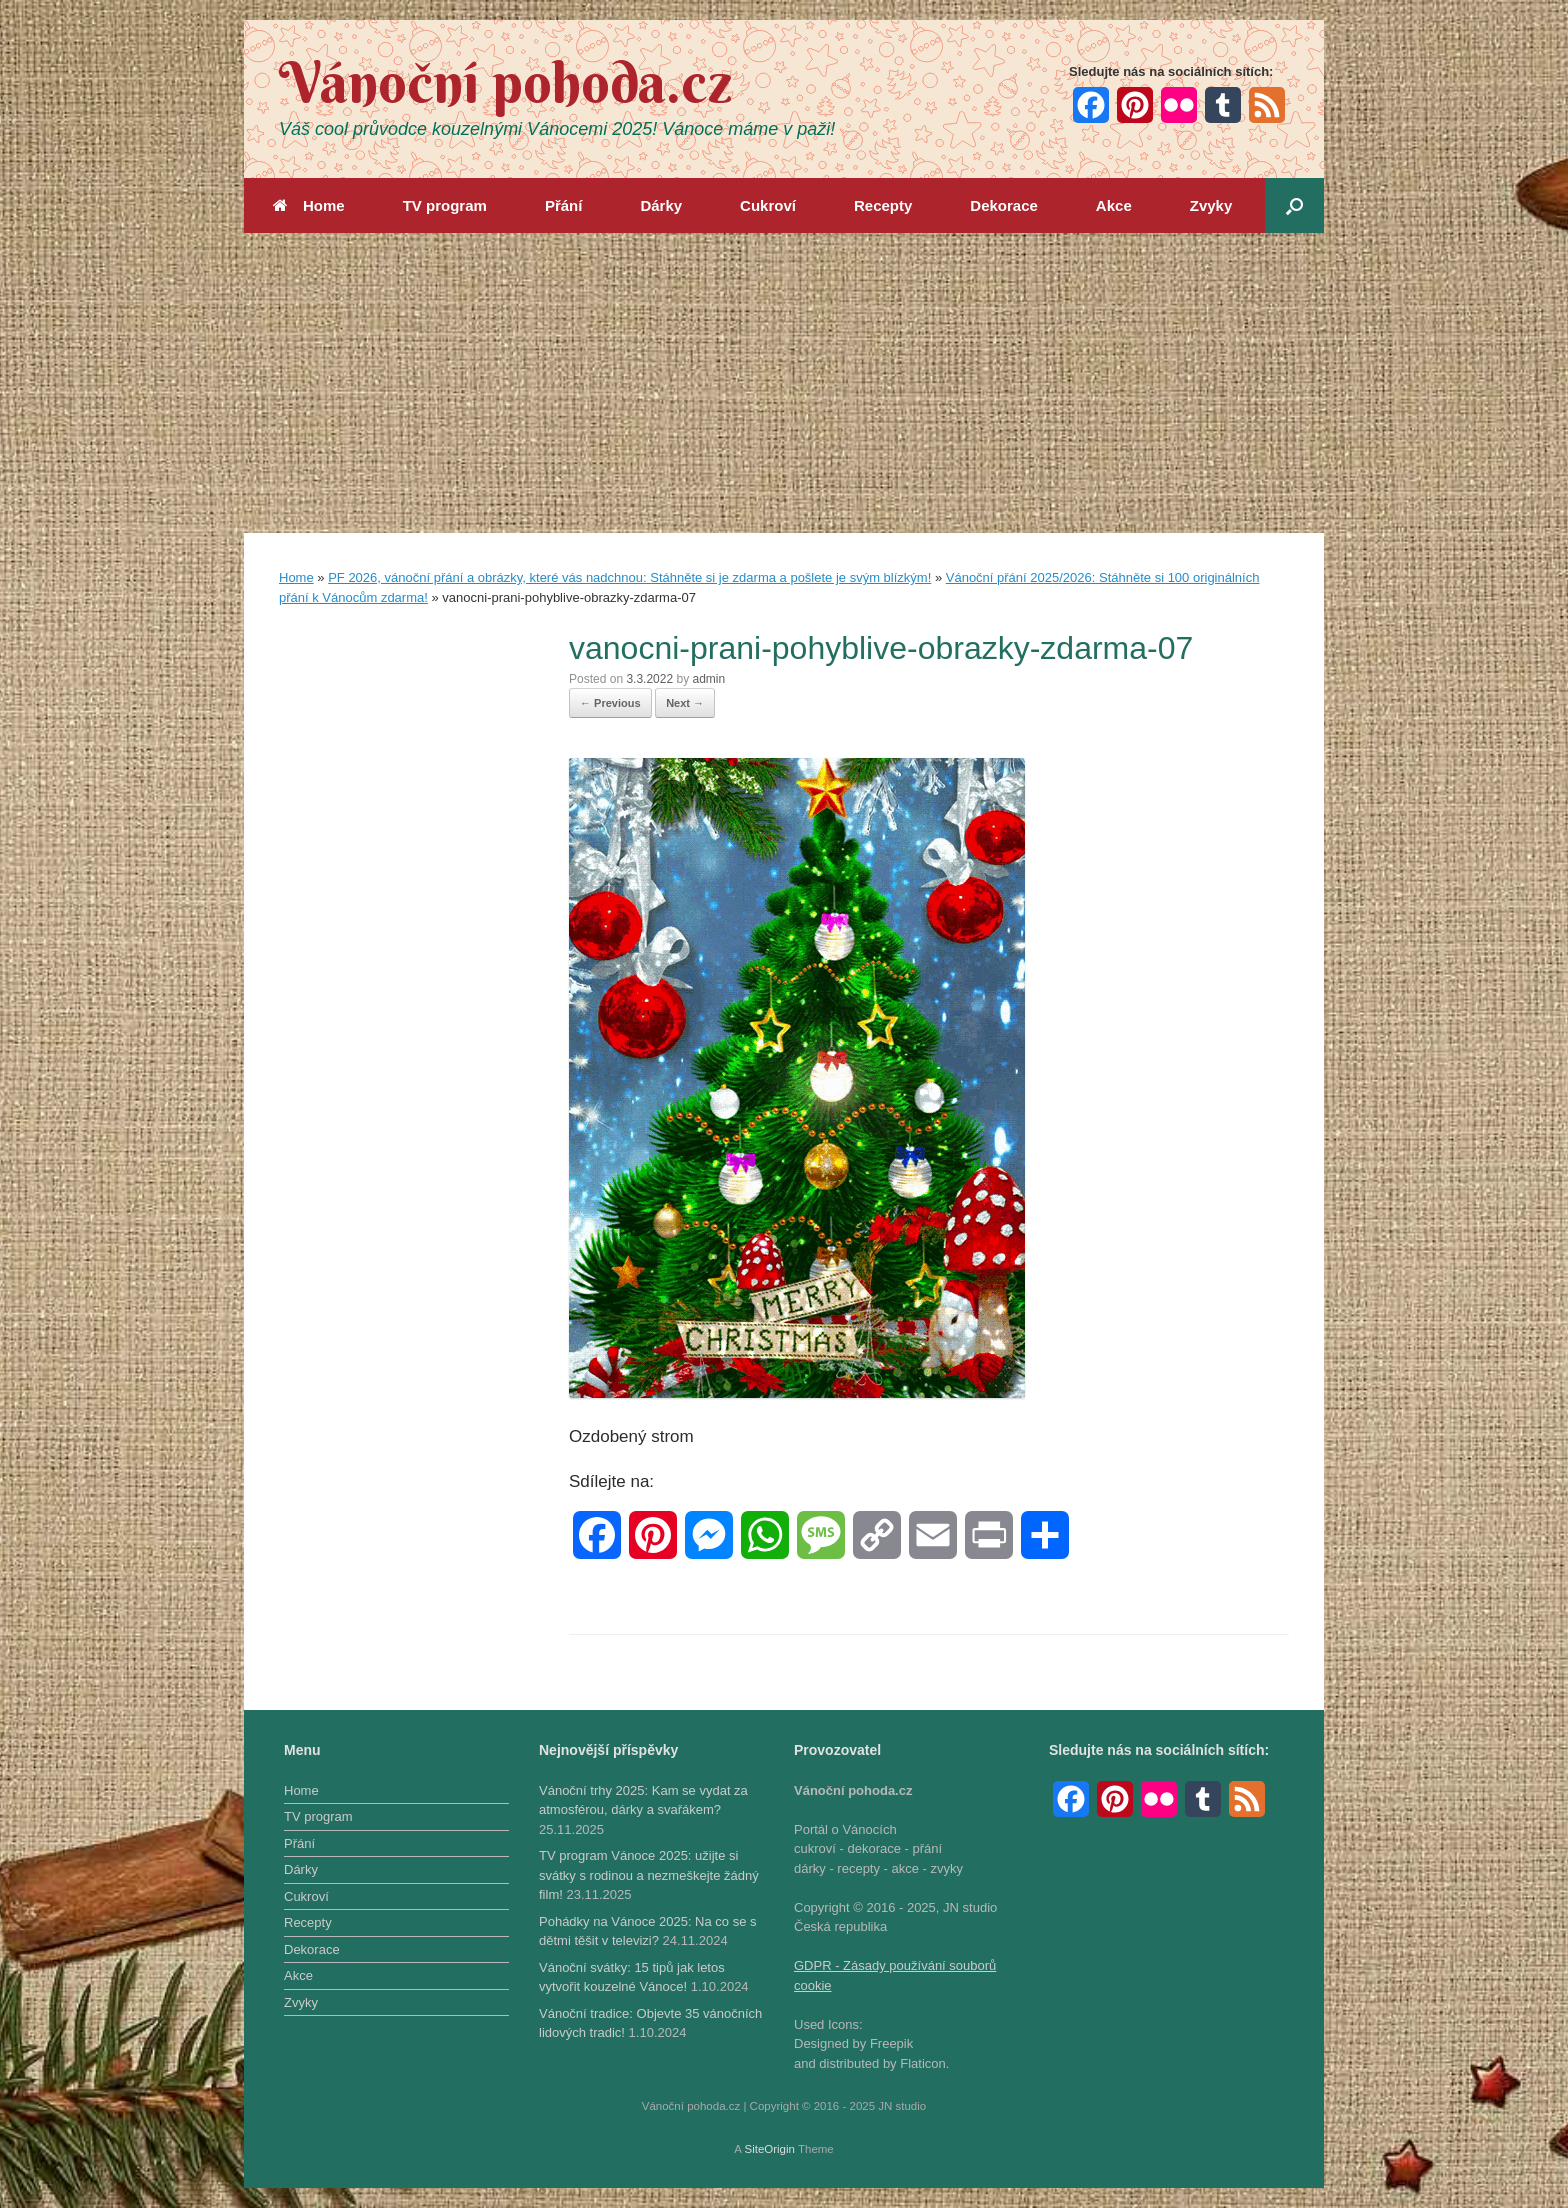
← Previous (610, 703)
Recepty (883, 205)
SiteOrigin (769, 2149)
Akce (1114, 205)
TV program (445, 205)
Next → (685, 703)
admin (708, 679)
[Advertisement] (784, 383)
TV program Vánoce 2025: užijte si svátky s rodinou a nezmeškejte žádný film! (649, 1875)
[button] (1294, 205)
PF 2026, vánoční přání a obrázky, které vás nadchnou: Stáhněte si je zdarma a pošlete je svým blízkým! (629, 577)
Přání (564, 205)
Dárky (661, 205)
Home (309, 205)
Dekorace (1004, 205)
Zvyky (1211, 205)
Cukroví (768, 205)
